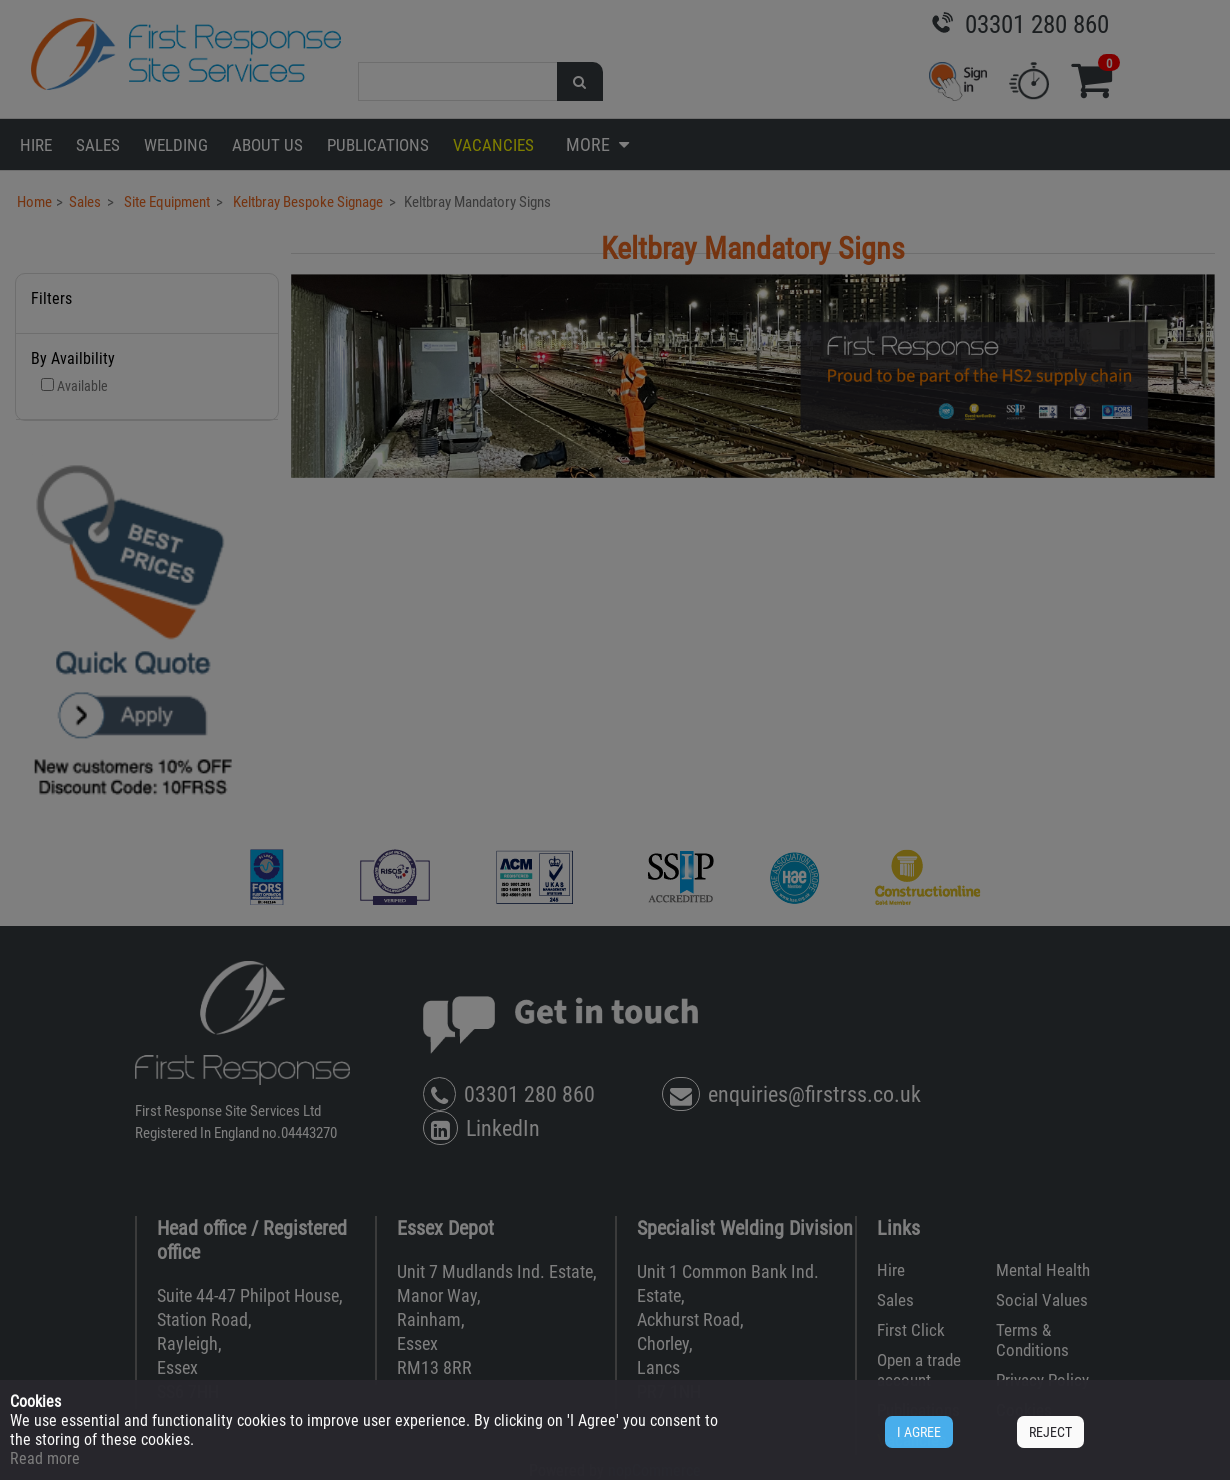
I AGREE (919, 1432)
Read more (45, 1458)
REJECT (1050, 1432)
